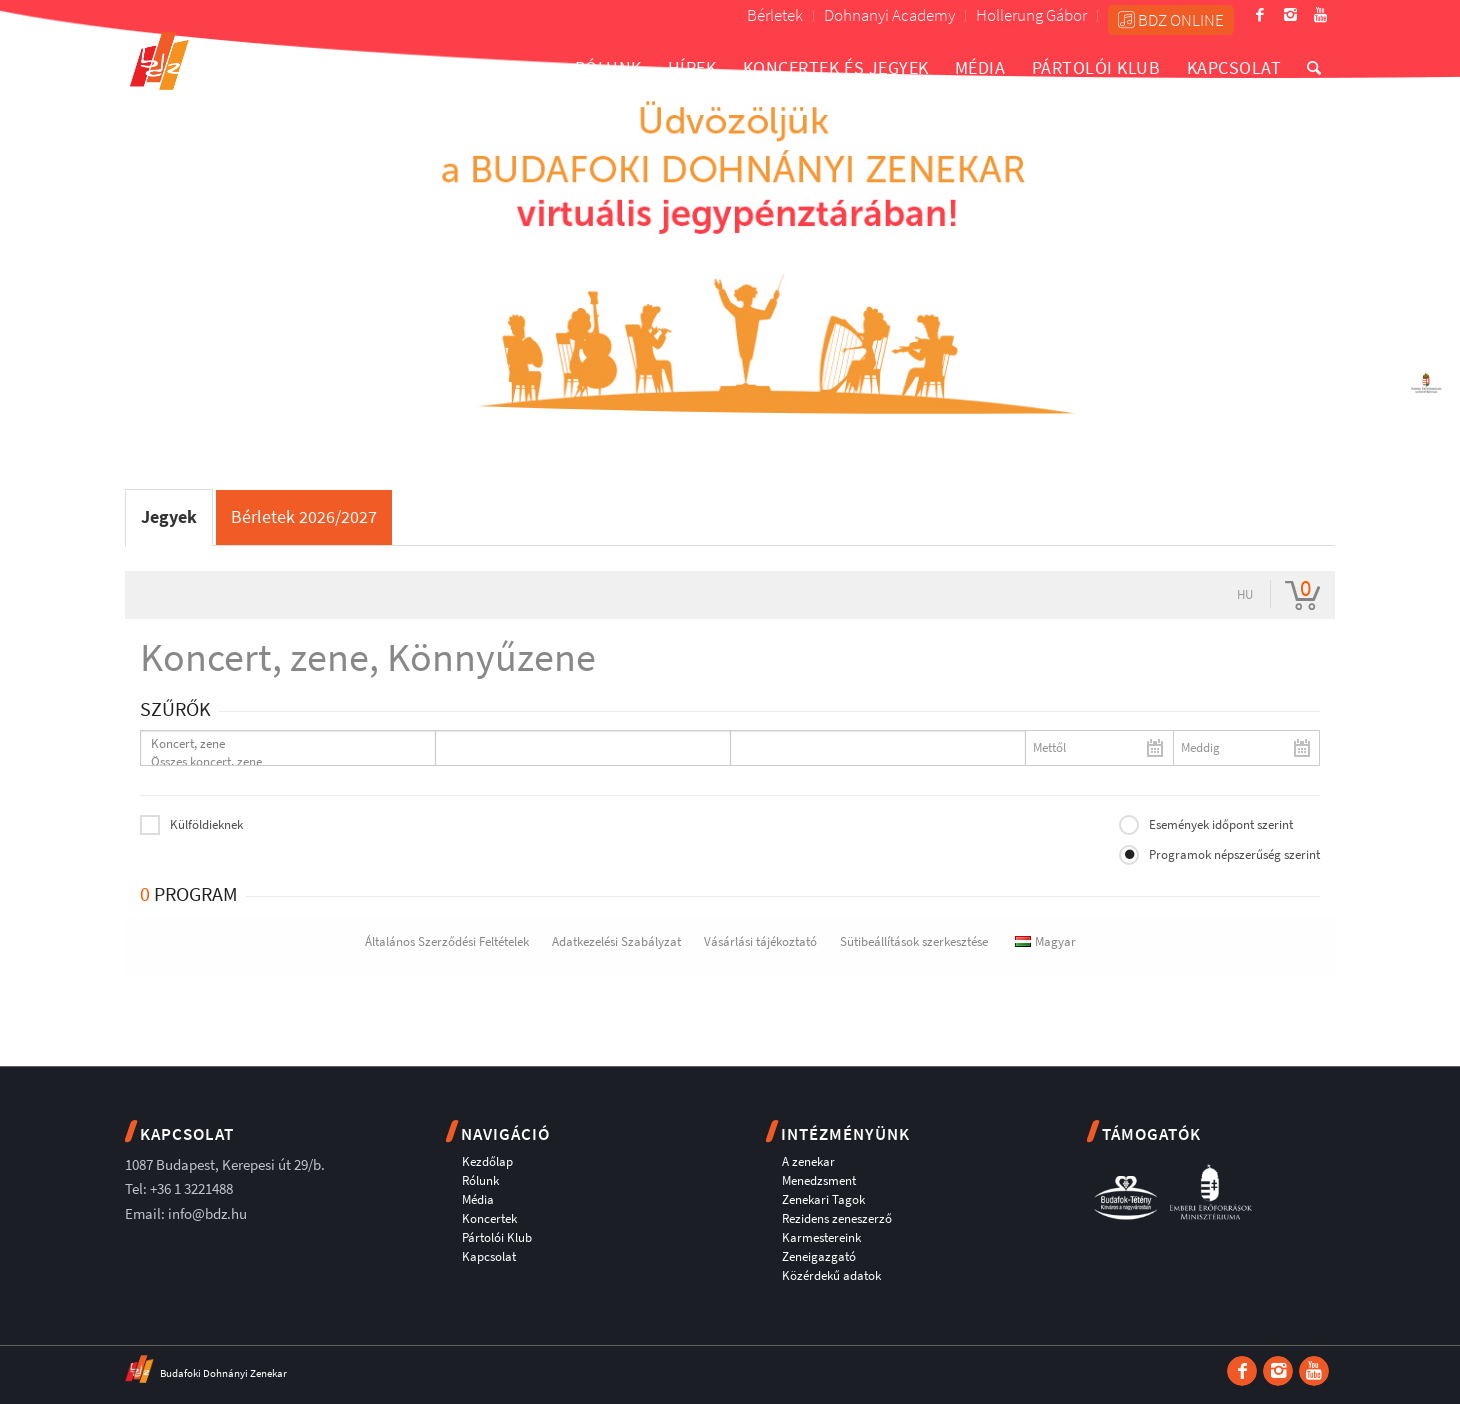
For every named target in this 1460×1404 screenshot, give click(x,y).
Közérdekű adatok (831, 1275)
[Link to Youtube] (1320, 15)
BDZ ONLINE (1171, 20)
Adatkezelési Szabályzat (616, 941)
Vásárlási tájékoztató (760, 941)
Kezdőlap (487, 1161)
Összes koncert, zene (280, 762)
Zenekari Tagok (823, 1199)
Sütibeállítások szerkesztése (914, 941)
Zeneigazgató (819, 1256)
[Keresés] (1314, 67)
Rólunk (480, 1180)
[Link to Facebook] (1260, 15)
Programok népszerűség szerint (1234, 854)
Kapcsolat (489, 1256)
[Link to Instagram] (1290, 15)
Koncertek (489, 1218)
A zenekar (808, 1161)
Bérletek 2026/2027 (304, 516)
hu (1245, 594)
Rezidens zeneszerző (837, 1218)
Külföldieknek (206, 824)
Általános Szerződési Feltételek (447, 941)
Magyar (1045, 941)
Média (478, 1199)
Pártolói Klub (497, 1237)
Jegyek (169, 516)
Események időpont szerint (1221, 824)
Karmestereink (821, 1237)
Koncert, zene (280, 744)
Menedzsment (819, 1180)
